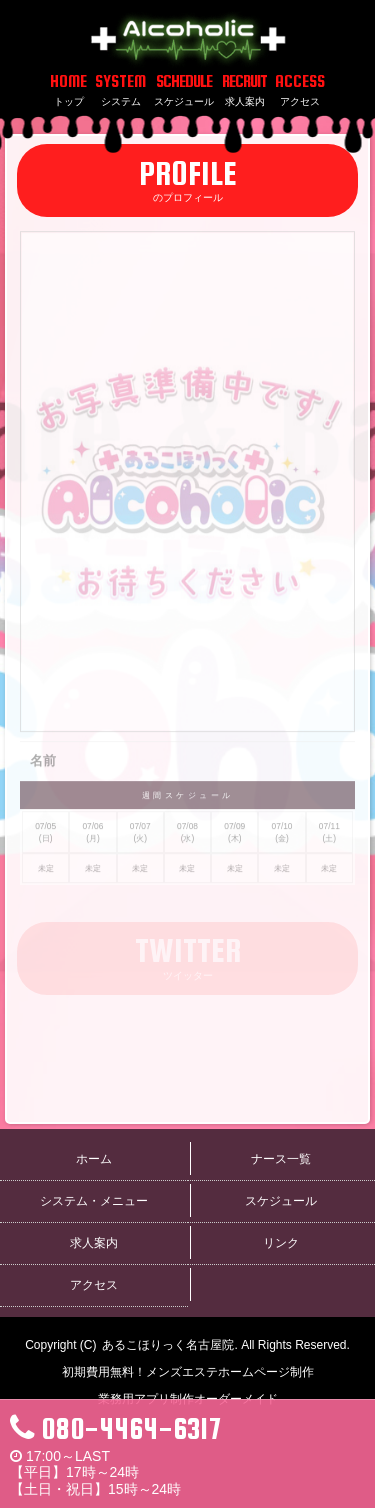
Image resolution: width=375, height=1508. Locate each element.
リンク (281, 1243)
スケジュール (281, 1201)
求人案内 (94, 1243)
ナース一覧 (281, 1159)
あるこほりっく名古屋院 (168, 1345)
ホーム (94, 1159)
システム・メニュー (94, 1201)
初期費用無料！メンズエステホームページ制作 (188, 1372)
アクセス (94, 1285)
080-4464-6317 (115, 1428)
